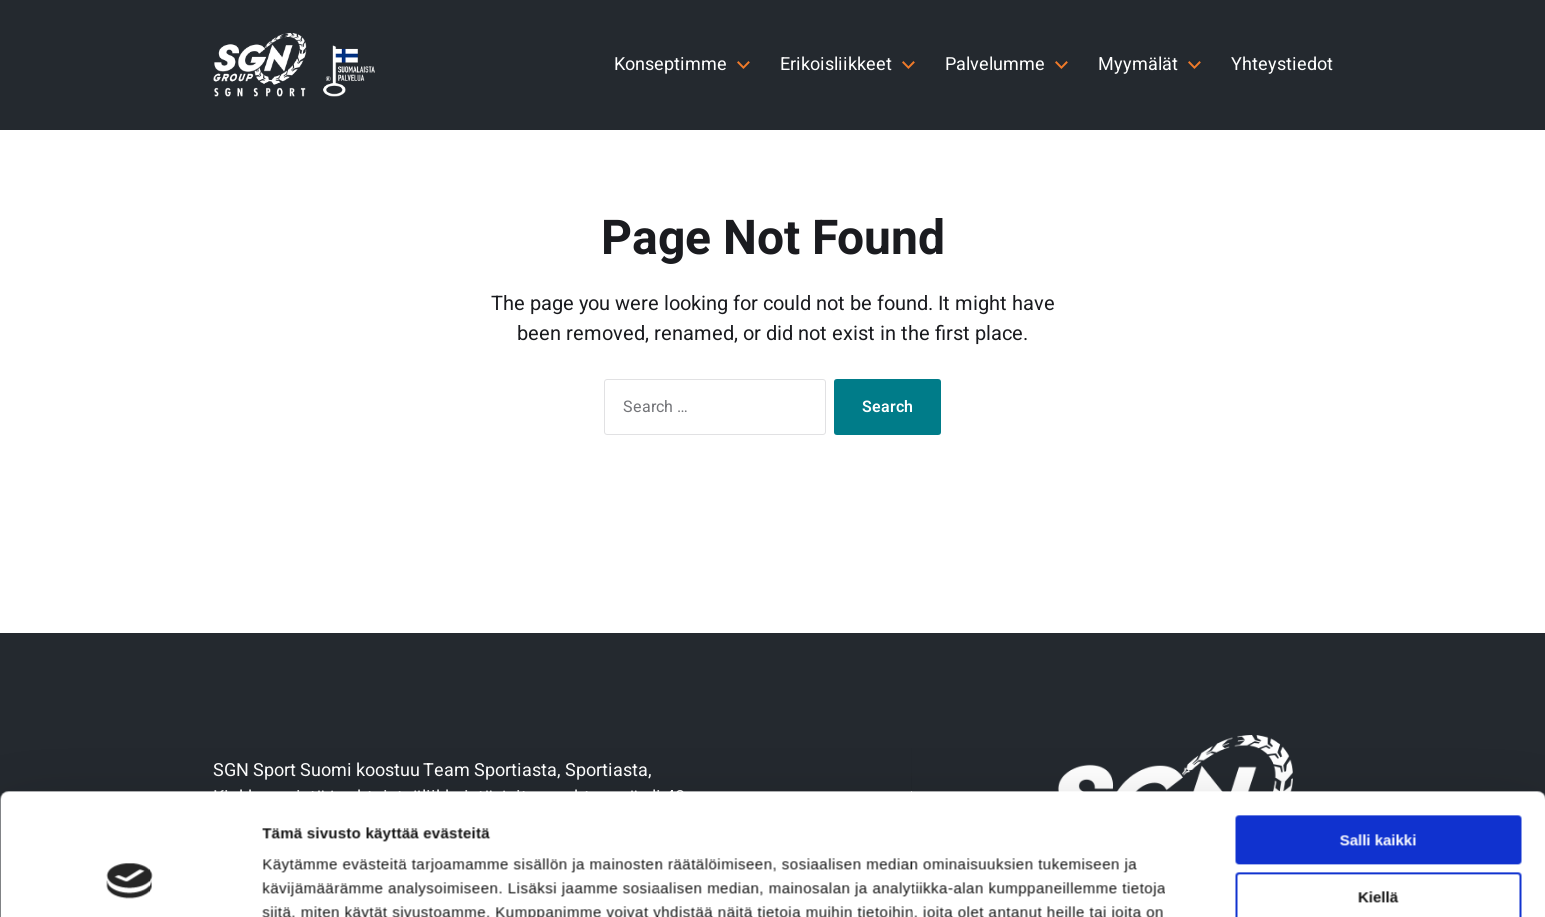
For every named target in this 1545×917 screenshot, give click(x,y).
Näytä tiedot (305, 877)
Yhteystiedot (1282, 65)
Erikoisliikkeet (836, 65)
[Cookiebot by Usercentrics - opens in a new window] (129, 878)
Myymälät (1138, 65)
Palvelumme (995, 65)
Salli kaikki (1378, 726)
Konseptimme (670, 65)
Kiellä (1378, 782)
